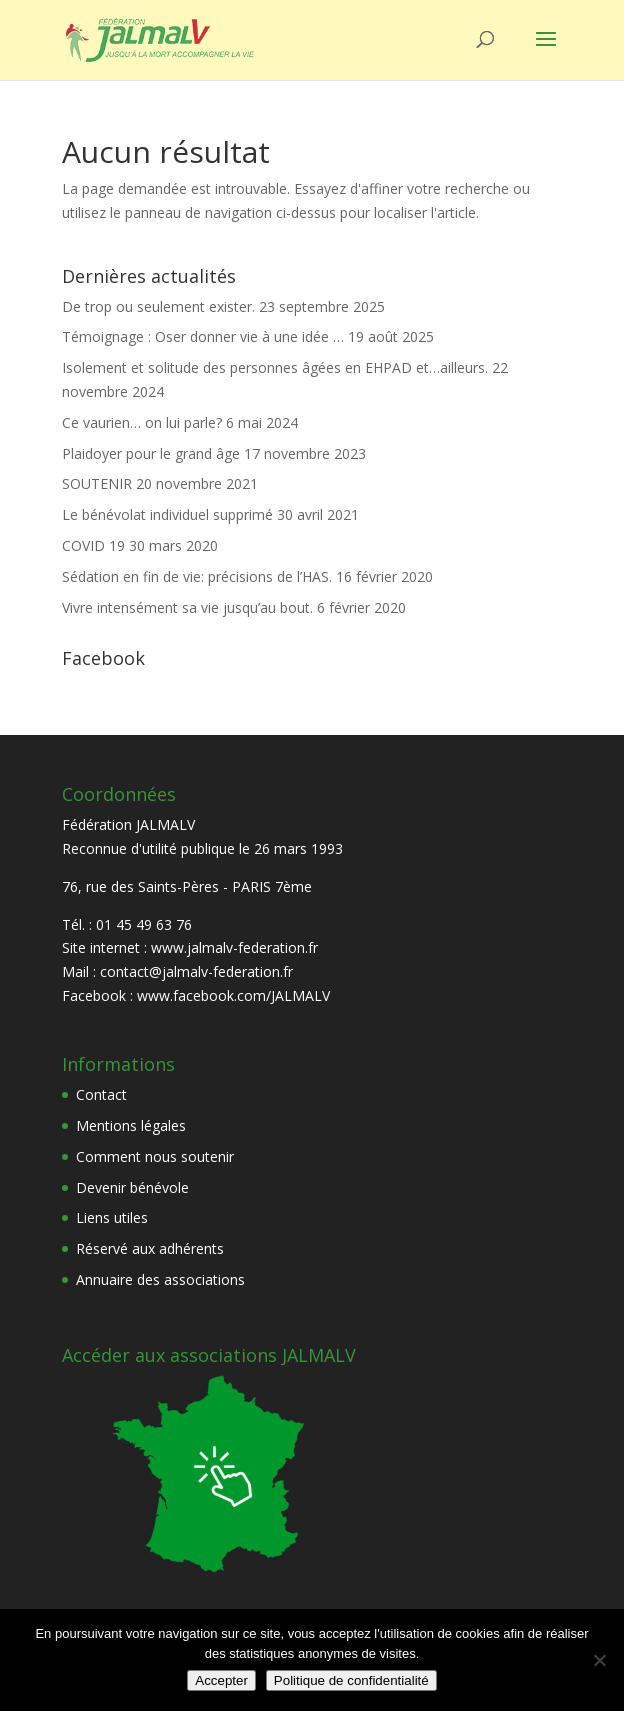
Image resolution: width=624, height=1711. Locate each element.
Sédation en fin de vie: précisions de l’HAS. (197, 576)
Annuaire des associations (160, 1279)
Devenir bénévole (132, 1187)
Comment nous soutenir (155, 1156)
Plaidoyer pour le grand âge (151, 453)
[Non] (599, 1660)
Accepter (221, 1680)
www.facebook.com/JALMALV (233, 995)
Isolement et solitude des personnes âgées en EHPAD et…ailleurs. (275, 367)
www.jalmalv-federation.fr (234, 947)
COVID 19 (93, 545)
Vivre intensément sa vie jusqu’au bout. (187, 607)
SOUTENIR (97, 483)
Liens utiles (112, 1217)
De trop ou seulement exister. (158, 306)
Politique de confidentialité (351, 1680)
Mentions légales (131, 1125)
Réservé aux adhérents (150, 1248)
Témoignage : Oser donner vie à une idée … (203, 336)
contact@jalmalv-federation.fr (196, 971)
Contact (101, 1094)
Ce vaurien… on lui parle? (142, 422)
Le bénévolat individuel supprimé (167, 514)
